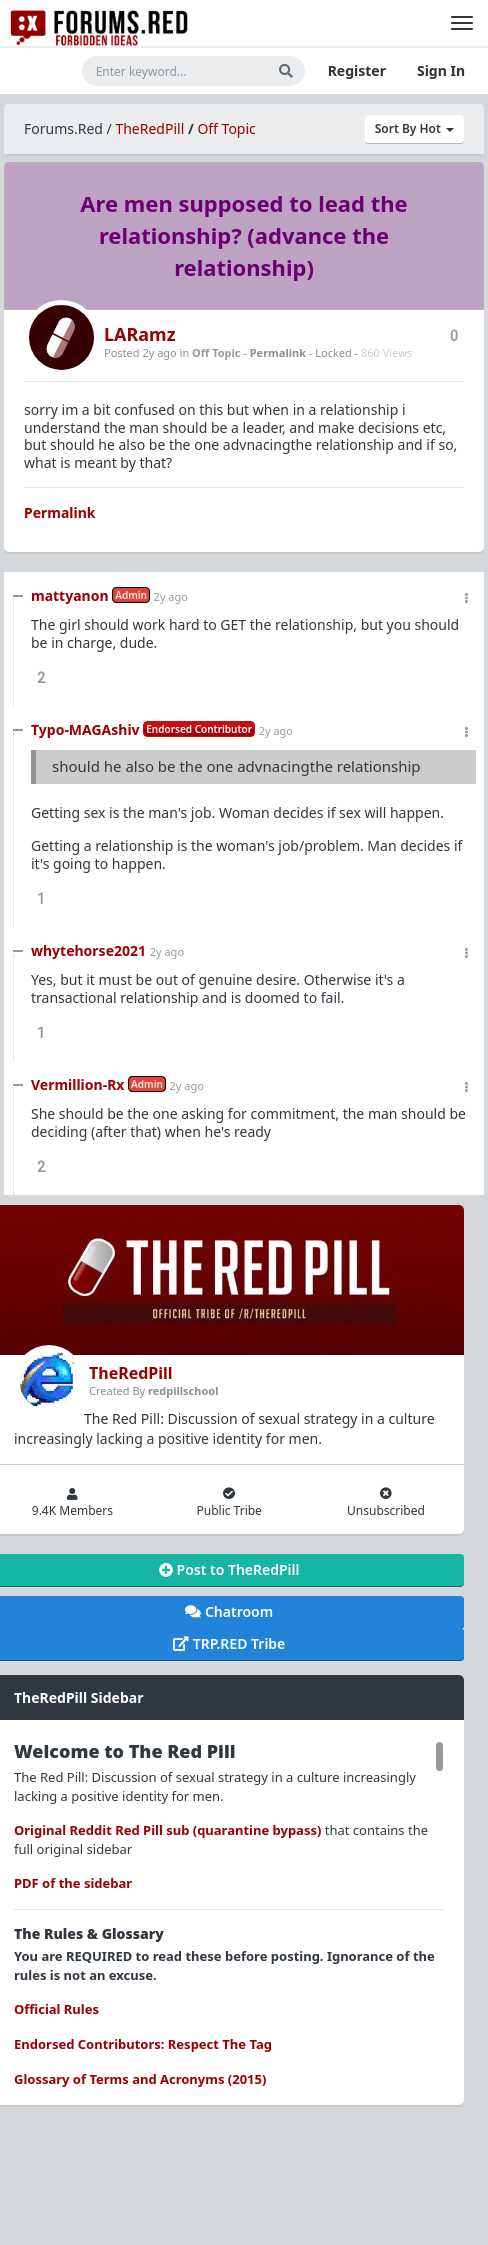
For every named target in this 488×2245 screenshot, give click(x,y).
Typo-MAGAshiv (85, 729)
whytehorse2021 (88, 950)
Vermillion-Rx (77, 1084)
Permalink (278, 352)
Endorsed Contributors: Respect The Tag (143, 2044)
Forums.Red (63, 128)
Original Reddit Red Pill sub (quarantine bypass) (167, 1830)
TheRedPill (149, 128)
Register (357, 70)
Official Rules (56, 2009)
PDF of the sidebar (73, 1883)
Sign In (441, 70)
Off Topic (226, 128)
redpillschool (183, 1390)
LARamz (140, 334)
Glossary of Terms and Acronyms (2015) (140, 2079)
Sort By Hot (414, 128)
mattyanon (70, 595)
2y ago (171, 596)
